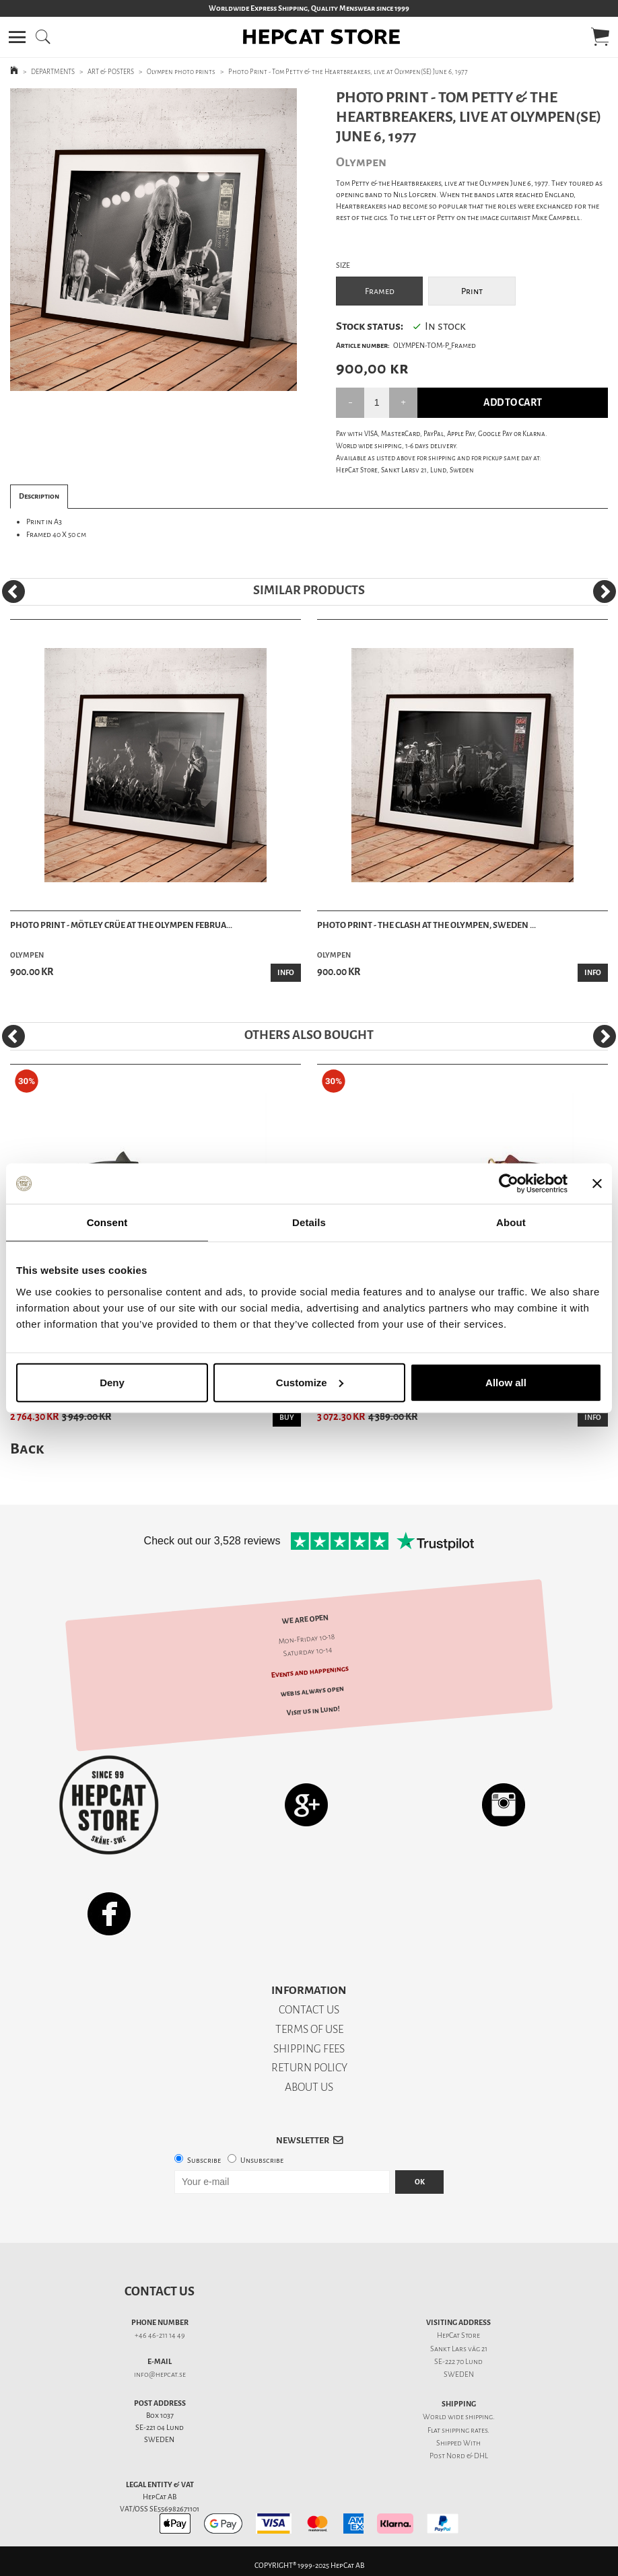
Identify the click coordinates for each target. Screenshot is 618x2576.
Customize (309, 1382)
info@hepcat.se (160, 2374)
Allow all (505, 1382)
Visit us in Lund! (312, 1710)
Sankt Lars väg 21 (458, 2349)
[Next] (604, 591)
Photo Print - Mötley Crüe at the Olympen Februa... (121, 925)
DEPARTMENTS (53, 71)
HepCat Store (458, 2335)
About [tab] (511, 1222)
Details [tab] (309, 1222)
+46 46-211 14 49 (160, 2335)
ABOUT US (309, 2087)
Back (27, 1448)
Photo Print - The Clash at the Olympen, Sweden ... (426, 925)
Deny (112, 1382)
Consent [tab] (107, 1222)
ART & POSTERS (111, 71)
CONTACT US (309, 2010)
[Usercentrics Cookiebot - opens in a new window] (509, 1184)
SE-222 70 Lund (458, 2362)
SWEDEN (459, 2374)
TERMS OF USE (309, 2029)
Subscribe (204, 2160)
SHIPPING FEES (309, 2049)
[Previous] (13, 591)
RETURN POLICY (309, 2068)
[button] (17, 37)
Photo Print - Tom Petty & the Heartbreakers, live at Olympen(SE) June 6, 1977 (348, 71)
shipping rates (464, 2430)
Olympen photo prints (181, 71)
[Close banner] (597, 1183)
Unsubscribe (261, 2160)
